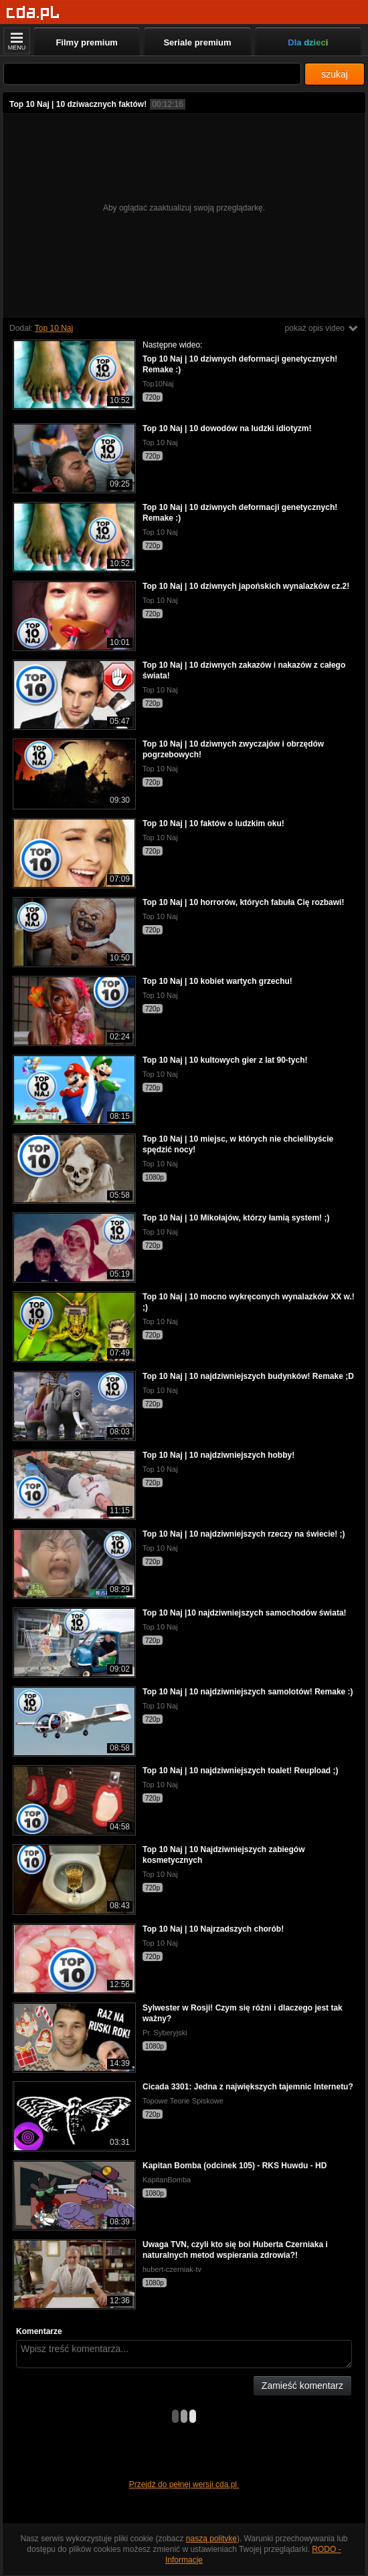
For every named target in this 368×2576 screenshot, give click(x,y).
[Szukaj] (152, 74)
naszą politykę (211, 2538)
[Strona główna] (33, 13)
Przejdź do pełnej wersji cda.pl (184, 2484)
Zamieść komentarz (302, 2385)
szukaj (334, 74)
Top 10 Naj (54, 328)
